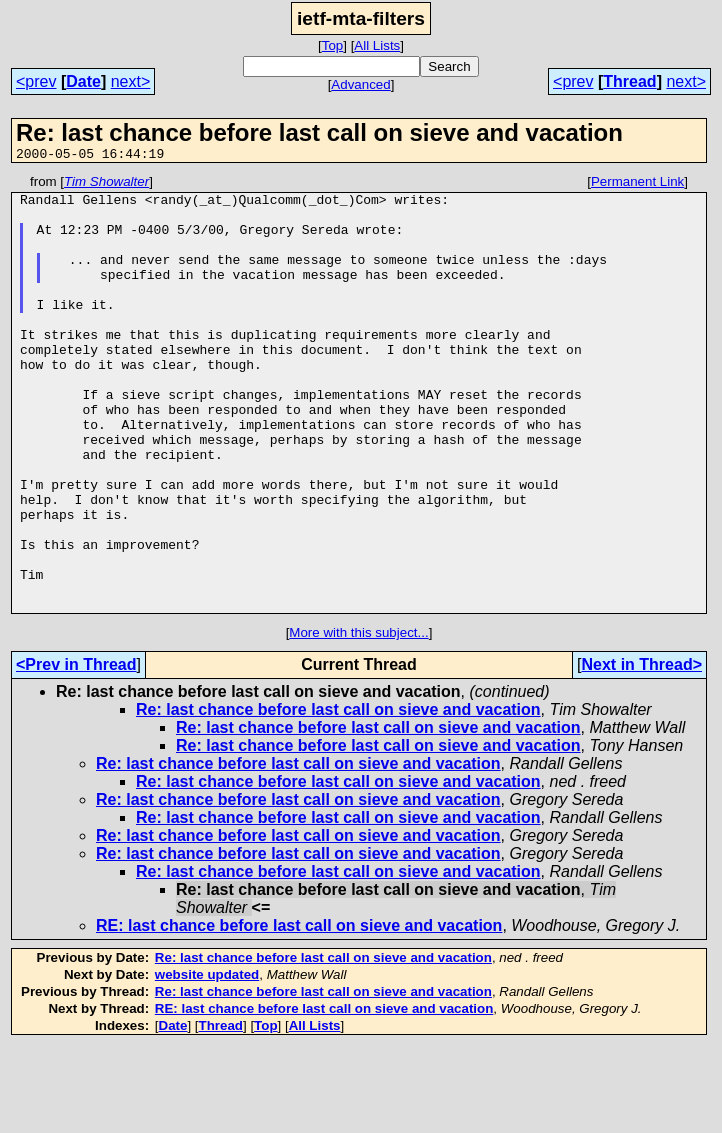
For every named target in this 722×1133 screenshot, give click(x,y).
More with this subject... (358, 719)
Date (83, 81)
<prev (36, 81)
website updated (207, 1061)
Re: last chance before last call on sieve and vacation (338, 796)
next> (131, 81)
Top (333, 45)
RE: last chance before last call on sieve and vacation (299, 1012)
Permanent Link (637, 184)
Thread (629, 81)
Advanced (360, 84)
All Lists (377, 45)
